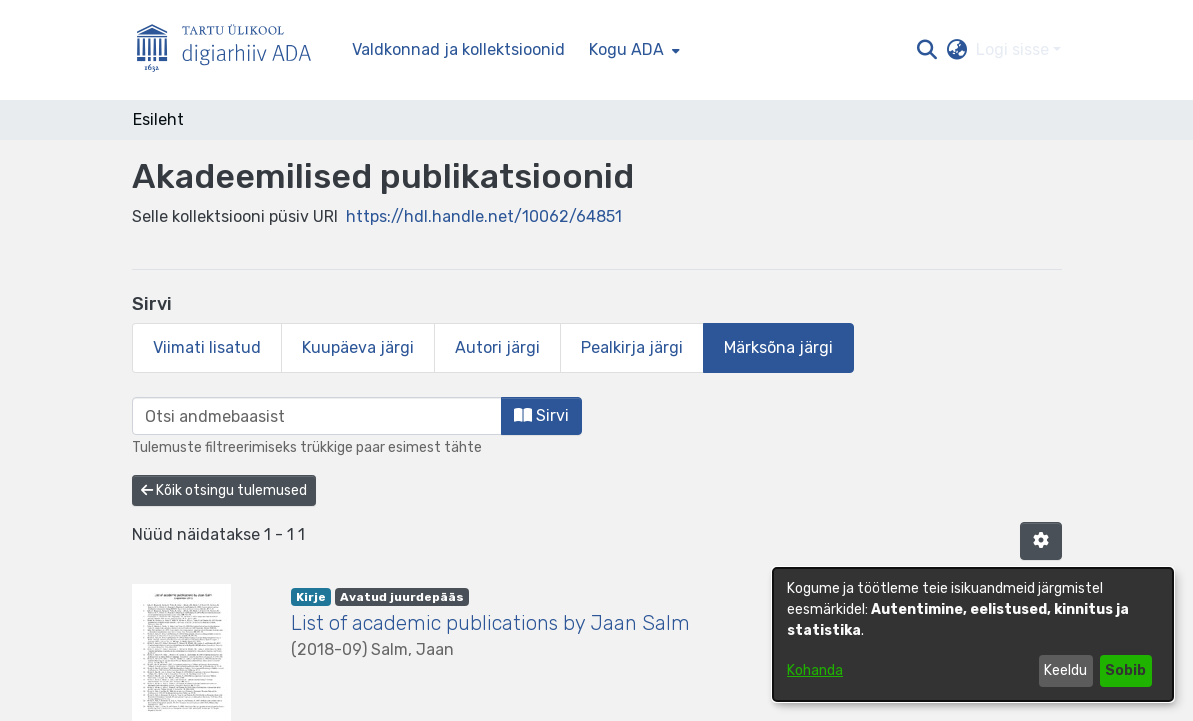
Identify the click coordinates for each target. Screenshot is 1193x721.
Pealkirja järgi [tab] (632, 347)
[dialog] (973, 634)
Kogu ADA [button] (626, 49)
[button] (927, 50)
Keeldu (1065, 670)
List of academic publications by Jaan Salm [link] (490, 623)
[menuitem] (632, 50)
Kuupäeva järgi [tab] (358, 347)
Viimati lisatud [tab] (207, 347)
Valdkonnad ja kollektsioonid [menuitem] (458, 49)
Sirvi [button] (541, 415)
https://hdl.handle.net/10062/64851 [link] (484, 216)
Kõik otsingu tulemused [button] (224, 490)
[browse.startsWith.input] (317, 416)
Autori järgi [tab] (497, 347)
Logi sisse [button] (1014, 49)
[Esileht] (232, 50)
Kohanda (815, 670)
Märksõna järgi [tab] (778, 347)
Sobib (1125, 670)
